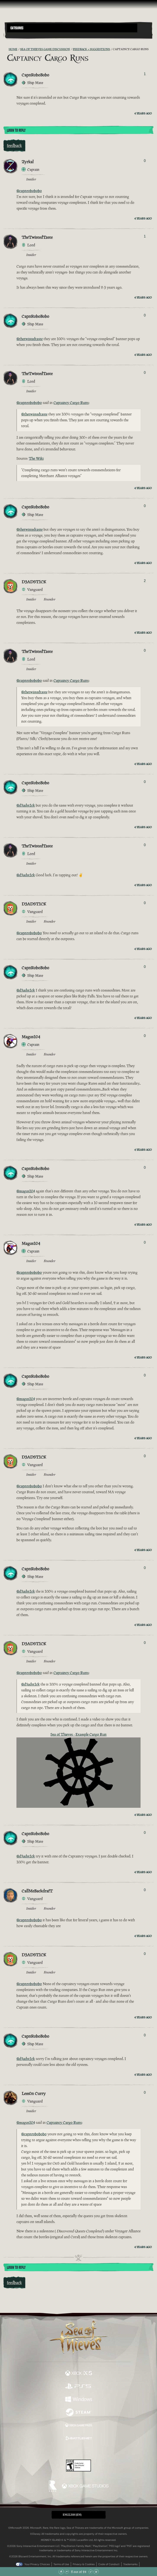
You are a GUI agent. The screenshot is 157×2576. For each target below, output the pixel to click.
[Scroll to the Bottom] (96, 2571)
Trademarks (130, 2564)
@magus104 (25, 1191)
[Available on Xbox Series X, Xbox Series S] (78, 2373)
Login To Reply (16, 130)
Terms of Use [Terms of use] (61, 2564)
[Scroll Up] (67, 2571)
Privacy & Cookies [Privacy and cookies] (84, 2564)
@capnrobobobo (29, 190)
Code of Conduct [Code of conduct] (109, 2564)
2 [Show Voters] (145, 581)
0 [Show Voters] (145, 161)
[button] (72, 27)
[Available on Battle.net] (78, 2439)
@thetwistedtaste (29, 338)
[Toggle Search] (12, 35)
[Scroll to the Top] (61, 2571)
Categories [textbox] (16, 28)
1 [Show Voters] (145, 74)
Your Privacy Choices (37, 2564)
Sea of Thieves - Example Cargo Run (78, 1734)
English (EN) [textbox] (72, 2515)
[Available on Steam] (78, 2413)
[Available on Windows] (78, 2400)
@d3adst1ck (25, 805)
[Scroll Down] (90, 2571)
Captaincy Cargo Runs (71, 402)
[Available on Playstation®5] (78, 2386)
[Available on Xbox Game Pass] (78, 2426)
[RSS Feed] (6, 49)
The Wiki (36, 458)
